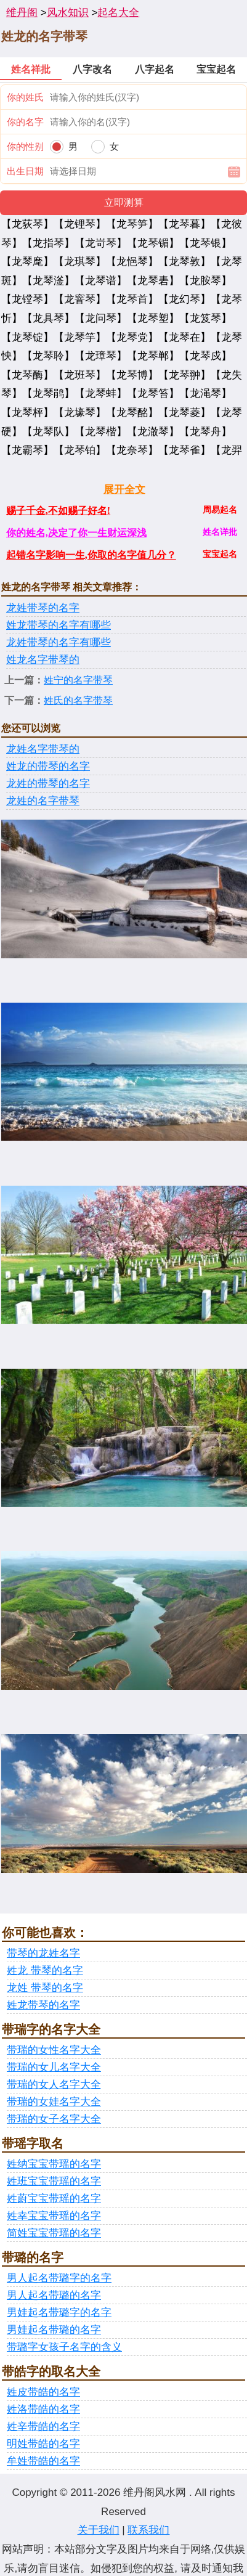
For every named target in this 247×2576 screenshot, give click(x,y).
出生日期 (25, 171)
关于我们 (98, 2530)
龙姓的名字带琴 (42, 801)
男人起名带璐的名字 (54, 2295)
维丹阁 (22, 12)
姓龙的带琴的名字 (48, 766)
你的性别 (25, 146)
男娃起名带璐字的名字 (59, 2312)
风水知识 (68, 12)
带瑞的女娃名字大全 (54, 2102)
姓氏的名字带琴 (78, 700)
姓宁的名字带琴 (78, 680)
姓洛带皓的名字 (43, 2409)
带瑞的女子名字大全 (54, 2119)
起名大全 (118, 12)
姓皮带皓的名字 (43, 2392)
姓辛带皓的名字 (43, 2426)
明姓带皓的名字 (43, 2444)
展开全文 (124, 489)
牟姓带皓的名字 (43, 2461)
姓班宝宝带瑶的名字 (54, 2181)
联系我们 (148, 2530)
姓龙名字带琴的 (42, 660)
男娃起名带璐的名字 (54, 2330)
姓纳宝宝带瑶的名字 (54, 2164)
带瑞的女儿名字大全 (54, 2067)
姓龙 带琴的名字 (45, 1970)
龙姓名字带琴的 (42, 749)
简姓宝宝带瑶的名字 (54, 2233)
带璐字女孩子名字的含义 (64, 2347)
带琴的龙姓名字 (43, 1953)
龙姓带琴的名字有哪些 (58, 642)
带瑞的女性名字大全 (54, 2050)
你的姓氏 (25, 97)
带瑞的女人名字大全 (54, 2084)
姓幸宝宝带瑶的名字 (54, 2216)
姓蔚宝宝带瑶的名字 (54, 2198)
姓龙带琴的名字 (43, 2005)
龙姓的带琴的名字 (48, 783)
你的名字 (25, 121)
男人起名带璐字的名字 (59, 2278)
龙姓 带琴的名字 (45, 1988)
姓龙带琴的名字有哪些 (58, 625)
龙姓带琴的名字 (42, 608)
